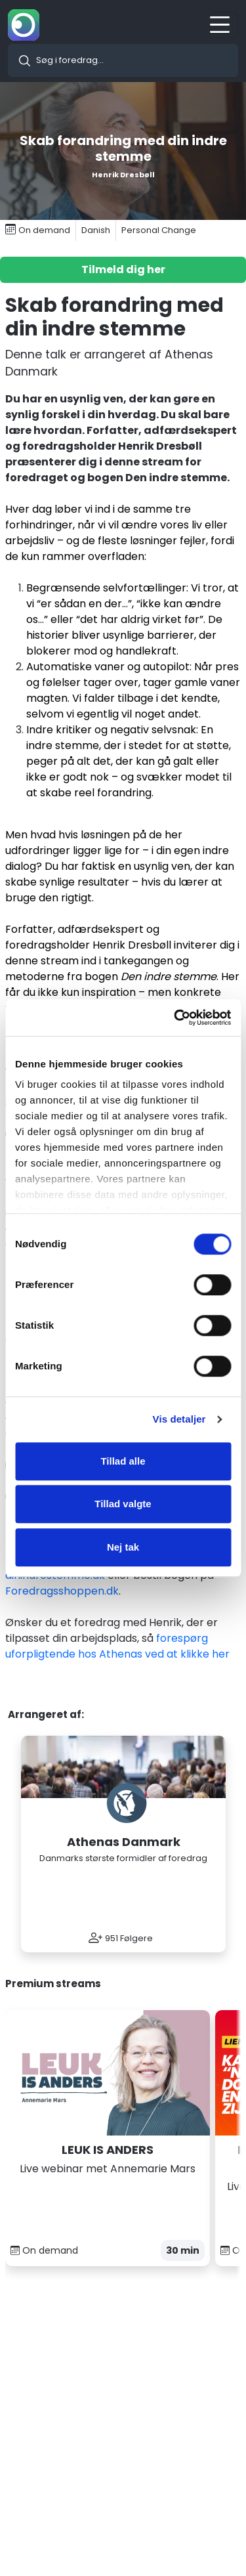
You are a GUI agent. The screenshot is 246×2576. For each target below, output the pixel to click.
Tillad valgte (122, 1503)
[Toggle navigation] (223, 25)
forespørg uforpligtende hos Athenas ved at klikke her (117, 1646)
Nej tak (123, 1547)
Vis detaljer (179, 1419)
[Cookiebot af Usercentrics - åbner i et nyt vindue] (175, 1017)
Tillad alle (122, 1461)
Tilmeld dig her (123, 269)
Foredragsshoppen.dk (62, 1591)
